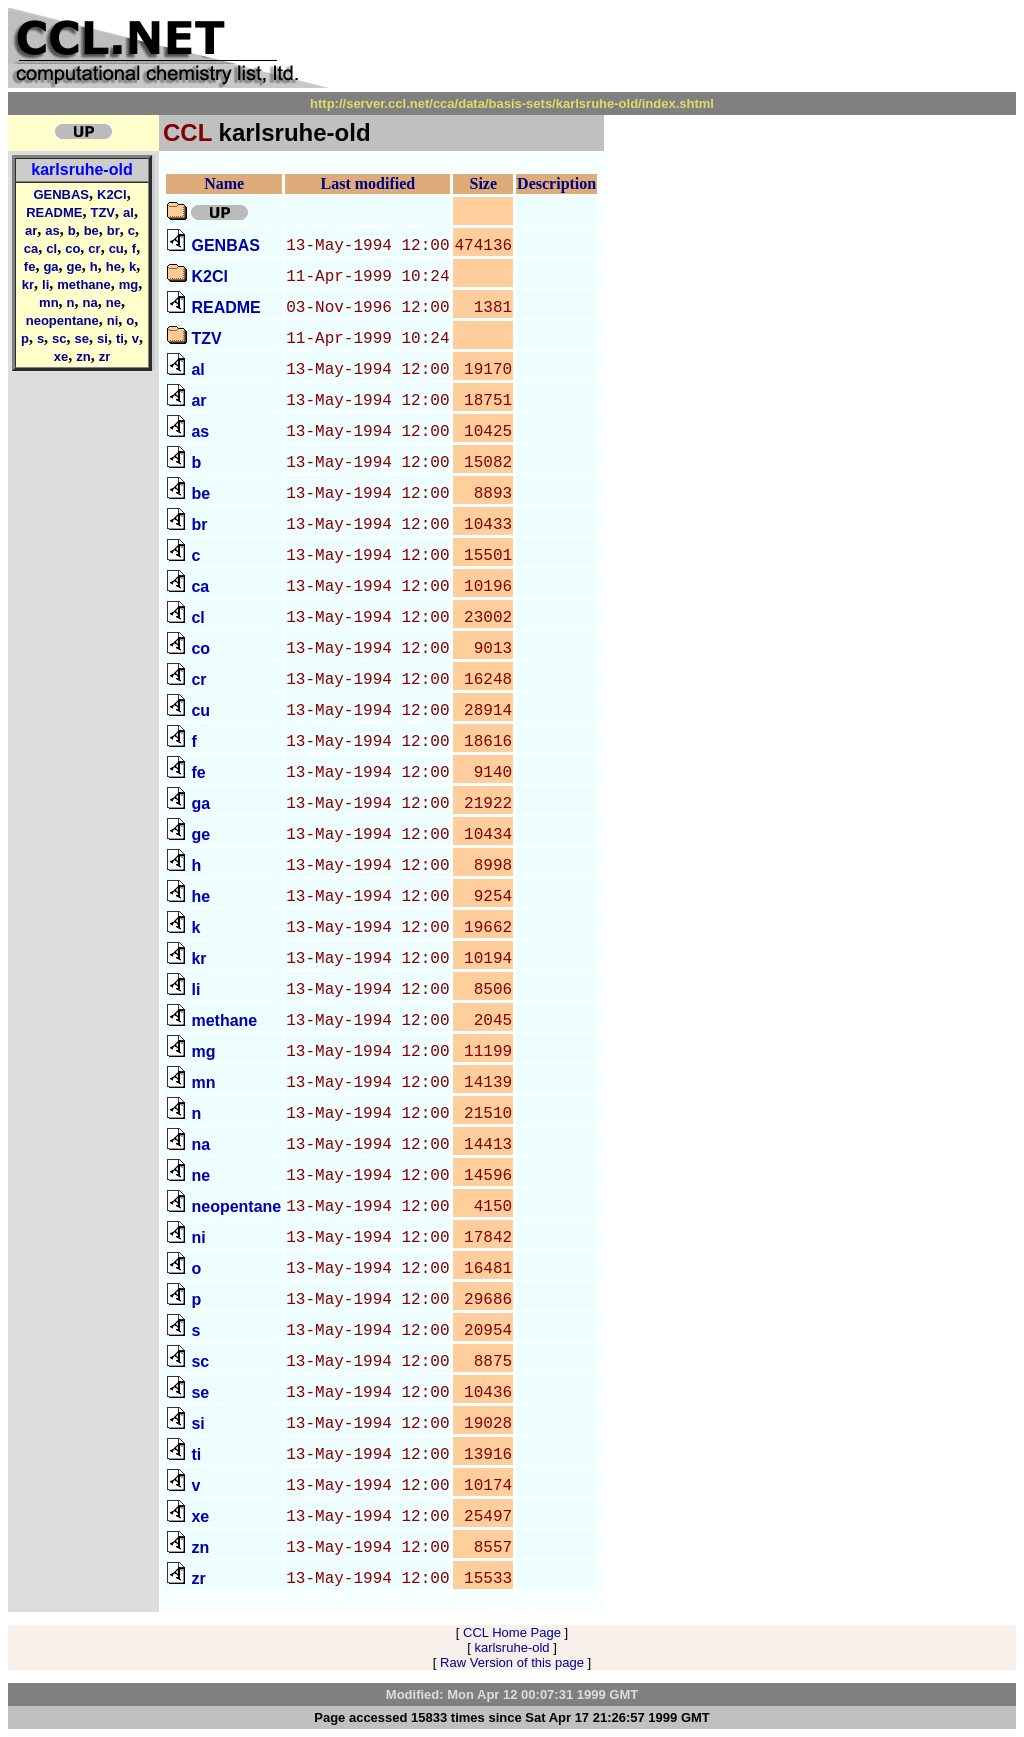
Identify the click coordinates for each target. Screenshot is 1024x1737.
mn (49, 302)
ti (120, 338)
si (102, 338)
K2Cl (112, 194)
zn (83, 356)
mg (129, 284)
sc (59, 338)
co (72, 248)
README (54, 212)
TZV (102, 212)
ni (113, 320)
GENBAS (61, 194)
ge (74, 266)
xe (61, 356)
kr (28, 284)
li (45, 284)
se (82, 338)
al (128, 212)
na (90, 302)
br (113, 230)
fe (30, 266)
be (91, 230)
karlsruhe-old (81, 169)
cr (94, 248)
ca (31, 248)
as (52, 230)
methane (83, 284)
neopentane (62, 320)
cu (116, 248)
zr (105, 356)
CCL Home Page (512, 1632)
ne (113, 302)
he (113, 266)
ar (31, 230)
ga (50, 266)
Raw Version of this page (512, 1662)
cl (51, 248)
